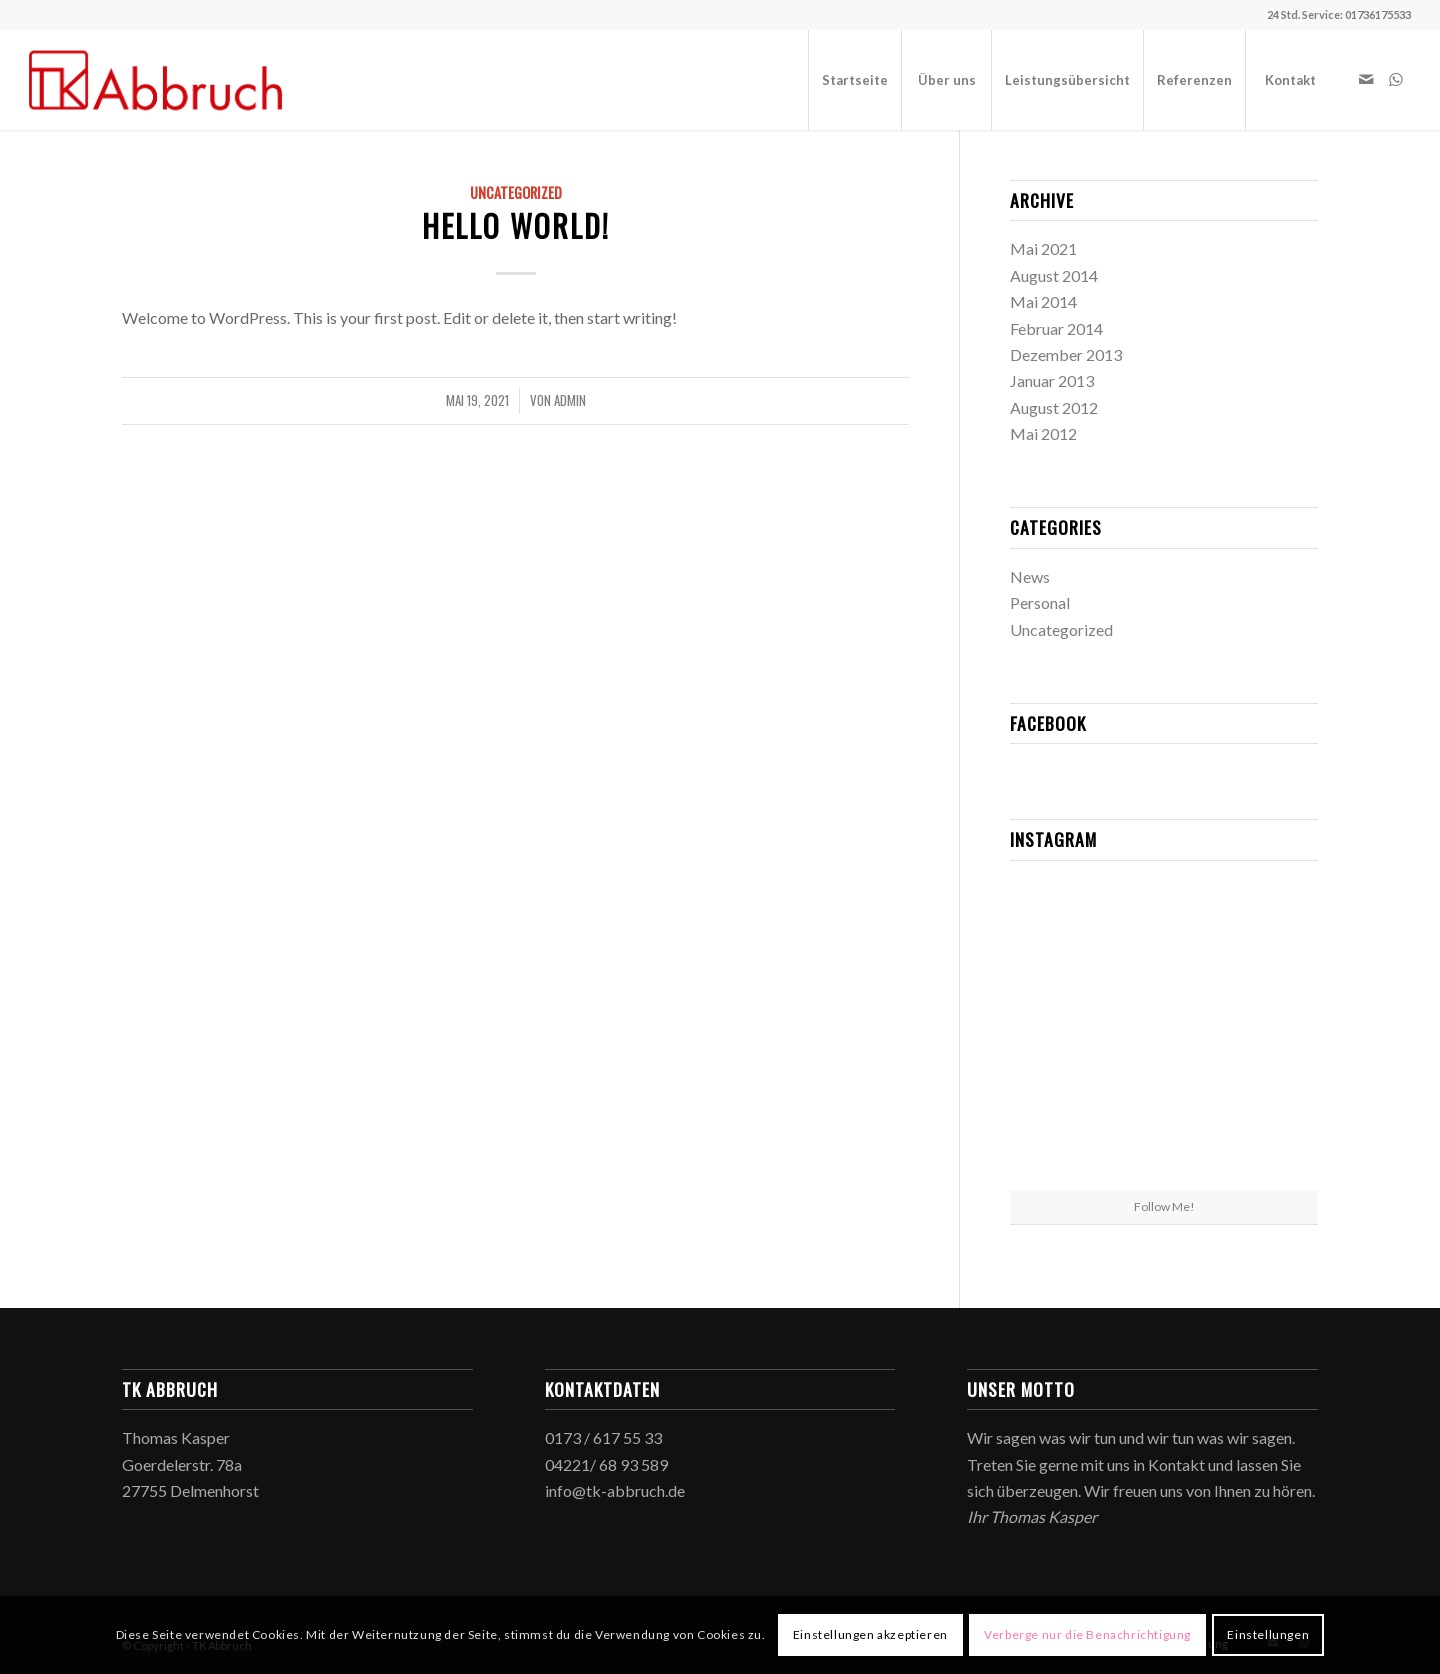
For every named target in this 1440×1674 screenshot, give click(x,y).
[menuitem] (854, 80)
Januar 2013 (1052, 380)
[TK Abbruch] (156, 80)
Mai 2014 (1043, 301)
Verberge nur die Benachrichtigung (1087, 1634)
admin (570, 400)
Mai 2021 (1043, 248)
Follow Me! (1164, 1206)
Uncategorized (516, 192)
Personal (1040, 602)
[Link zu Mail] (1366, 79)
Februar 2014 (1056, 328)
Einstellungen (1268, 1634)
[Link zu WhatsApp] (1396, 79)
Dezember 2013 (1066, 354)
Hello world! (516, 225)
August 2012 (1054, 407)
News (1030, 576)
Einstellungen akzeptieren (870, 1634)
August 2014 (1054, 275)
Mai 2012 (1043, 433)
